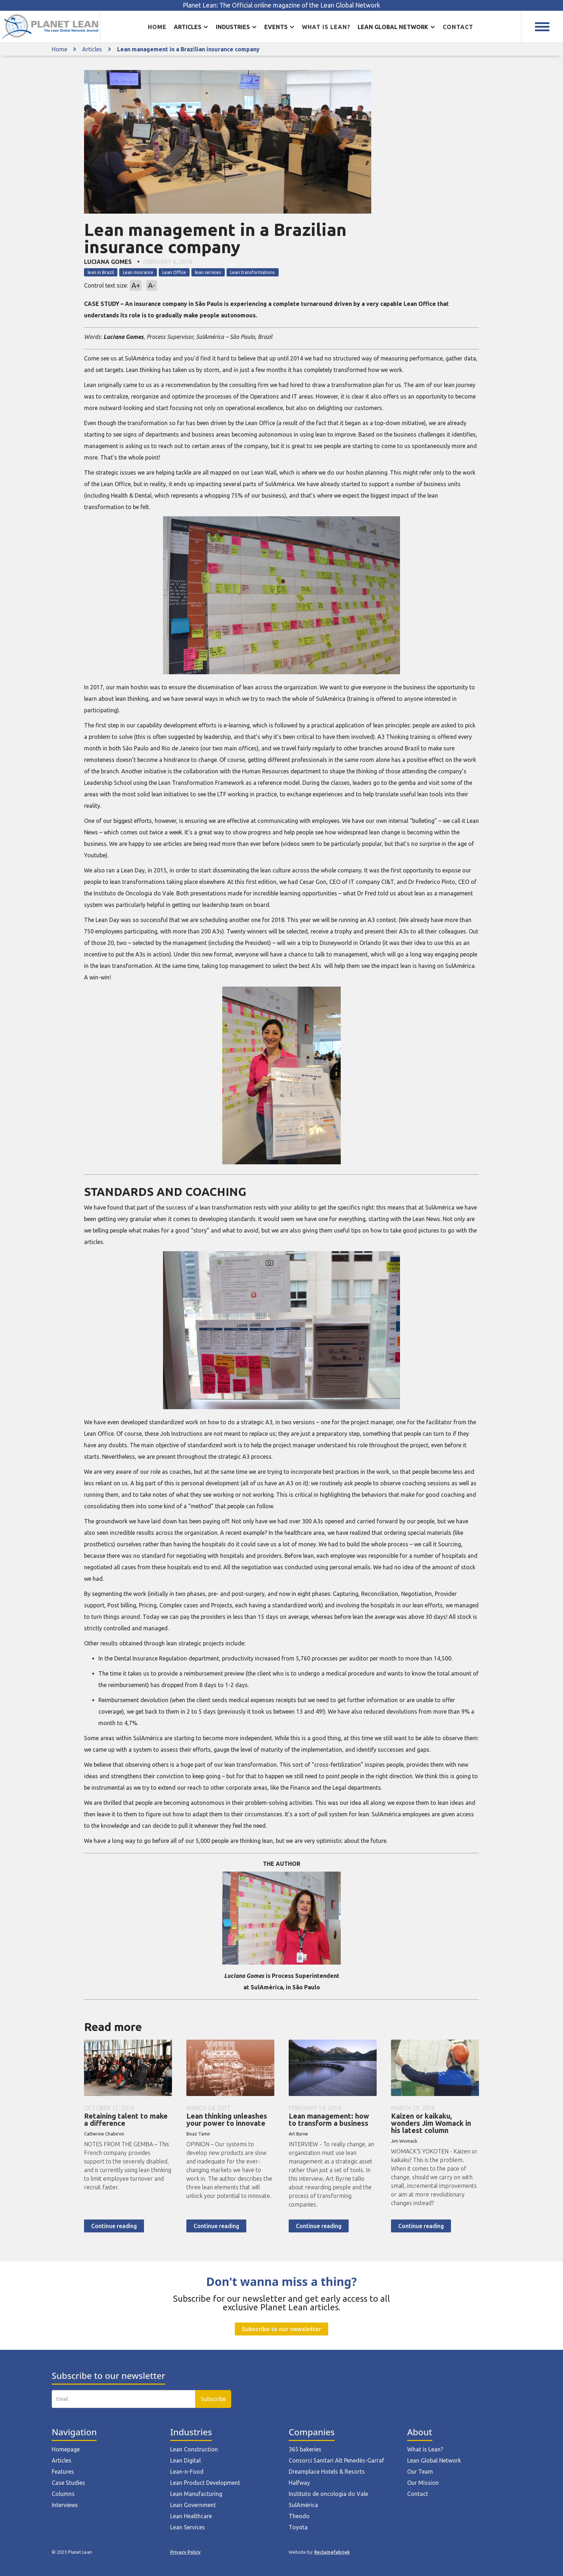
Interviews (65, 2505)
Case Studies (68, 2483)
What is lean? (326, 27)
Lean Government (193, 2505)
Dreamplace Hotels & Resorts (327, 2471)
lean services (208, 272)
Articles (92, 49)
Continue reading (114, 2226)
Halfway (299, 2483)
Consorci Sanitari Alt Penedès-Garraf (336, 2460)
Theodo (299, 2516)
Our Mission (423, 2483)
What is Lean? (425, 2449)
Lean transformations (252, 272)
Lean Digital (185, 2460)
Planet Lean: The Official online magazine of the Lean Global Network (281, 5)
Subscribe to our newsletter (281, 2329)
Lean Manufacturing (196, 2494)
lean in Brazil (101, 272)
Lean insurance (138, 272)
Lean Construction (194, 2449)
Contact (458, 27)
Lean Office (174, 272)
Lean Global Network (434, 2460)
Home (157, 27)
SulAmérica (303, 2505)
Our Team (420, 2471)
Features (63, 2471)
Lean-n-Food (187, 2471)
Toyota (298, 2527)
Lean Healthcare (191, 2516)
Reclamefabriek (332, 2551)
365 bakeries (305, 2449)
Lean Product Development (205, 2483)
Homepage (66, 2449)
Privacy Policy (185, 2551)
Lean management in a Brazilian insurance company (188, 49)
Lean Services (187, 2527)
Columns (63, 2494)
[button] (191, 27)
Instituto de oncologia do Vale (328, 2494)
